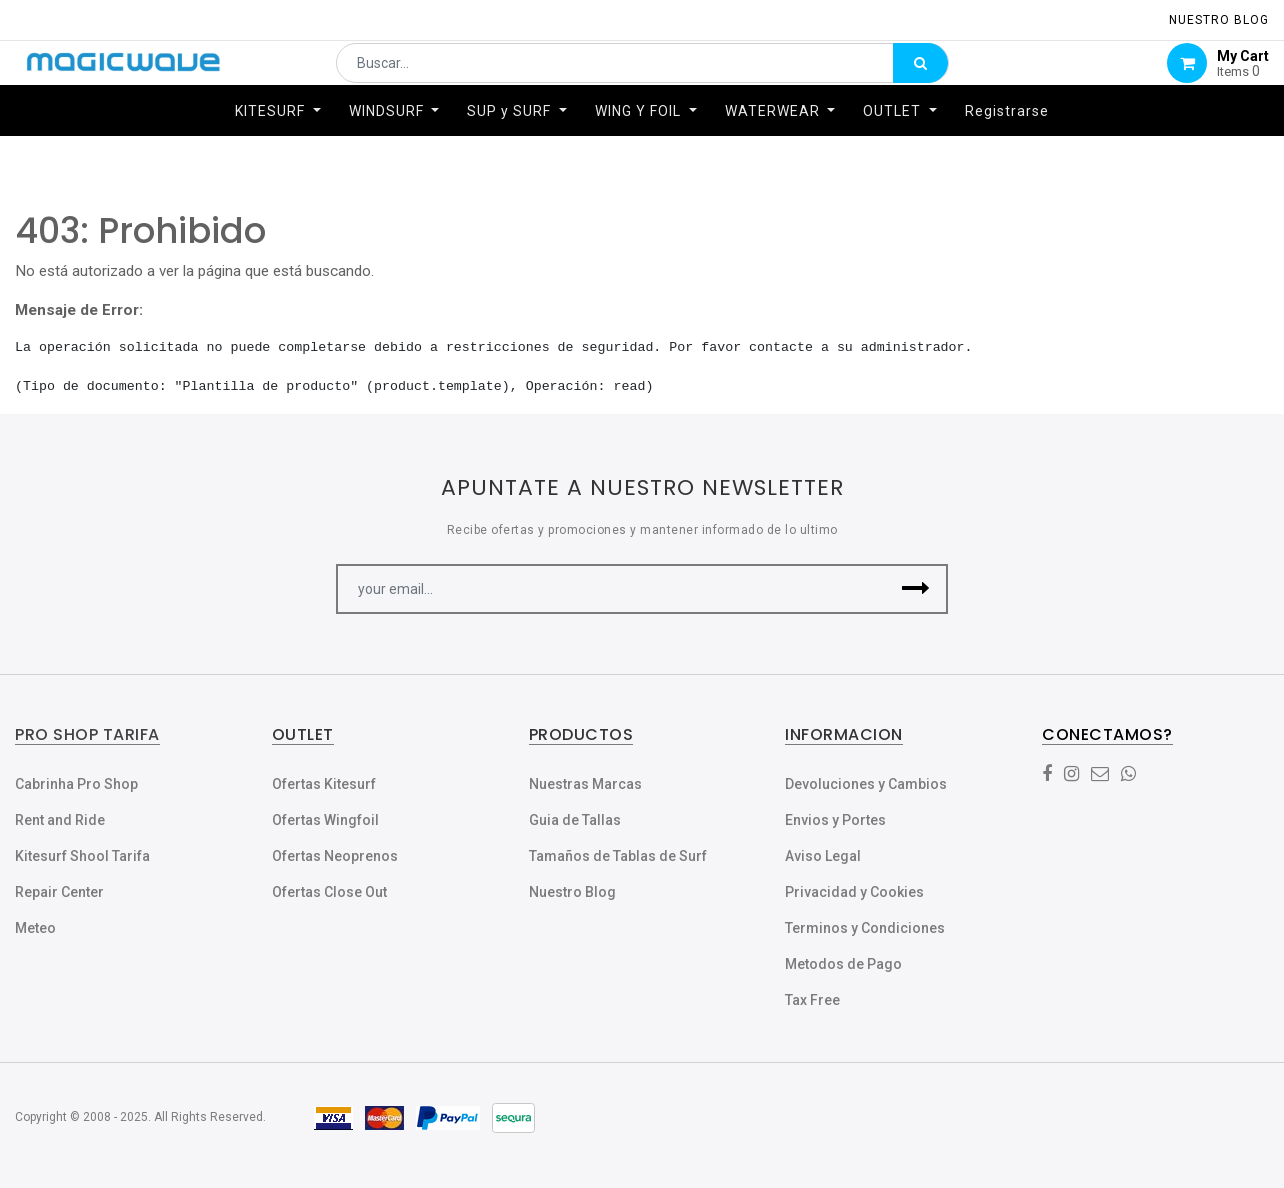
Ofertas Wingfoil (325, 820)
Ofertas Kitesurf (324, 784)
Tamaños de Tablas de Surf (618, 856)
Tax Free (812, 1000)
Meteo (35, 928)
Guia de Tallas (575, 820)
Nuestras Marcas (585, 784)
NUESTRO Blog (1219, 20)
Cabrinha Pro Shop (76, 784)
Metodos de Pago (843, 964)
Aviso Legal (823, 856)
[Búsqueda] (920, 76)
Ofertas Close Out (329, 892)
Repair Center (59, 892)
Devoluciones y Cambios (866, 784)
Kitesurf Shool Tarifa (82, 856)
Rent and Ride (60, 820)
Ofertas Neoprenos (335, 856)
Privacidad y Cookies (854, 892)
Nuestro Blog (572, 892)
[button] (915, 589)
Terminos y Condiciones (865, 928)
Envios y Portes (835, 820)
